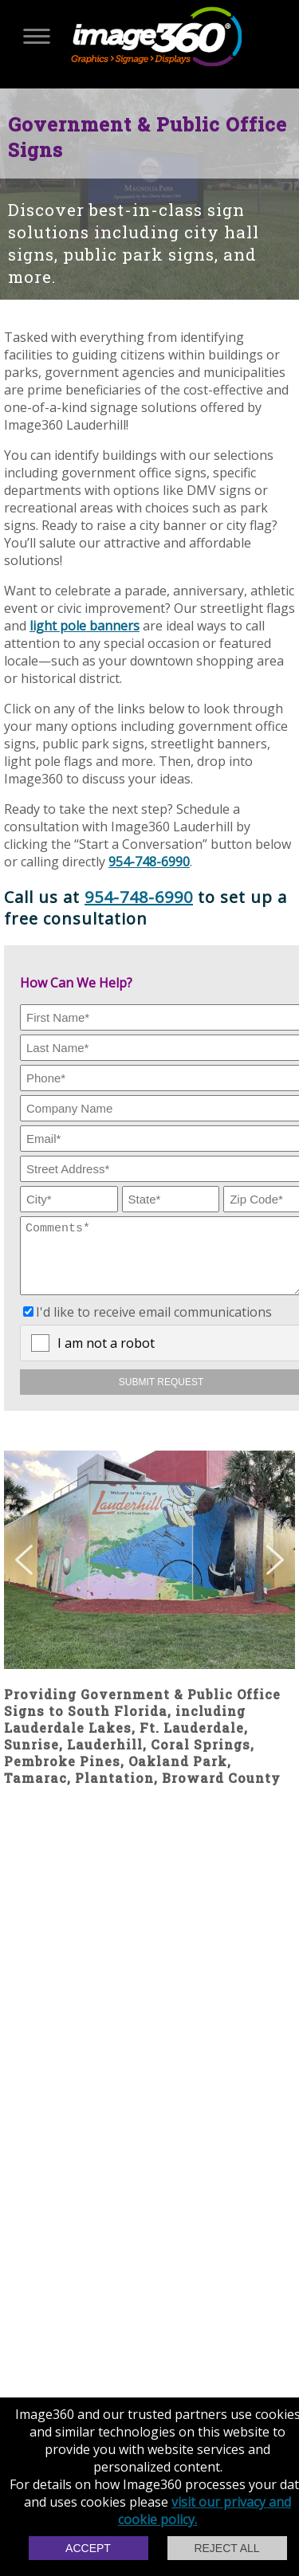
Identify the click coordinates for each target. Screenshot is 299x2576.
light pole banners (85, 625)
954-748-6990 (149, 861)
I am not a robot (106, 1355)
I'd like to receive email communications (154, 1324)
